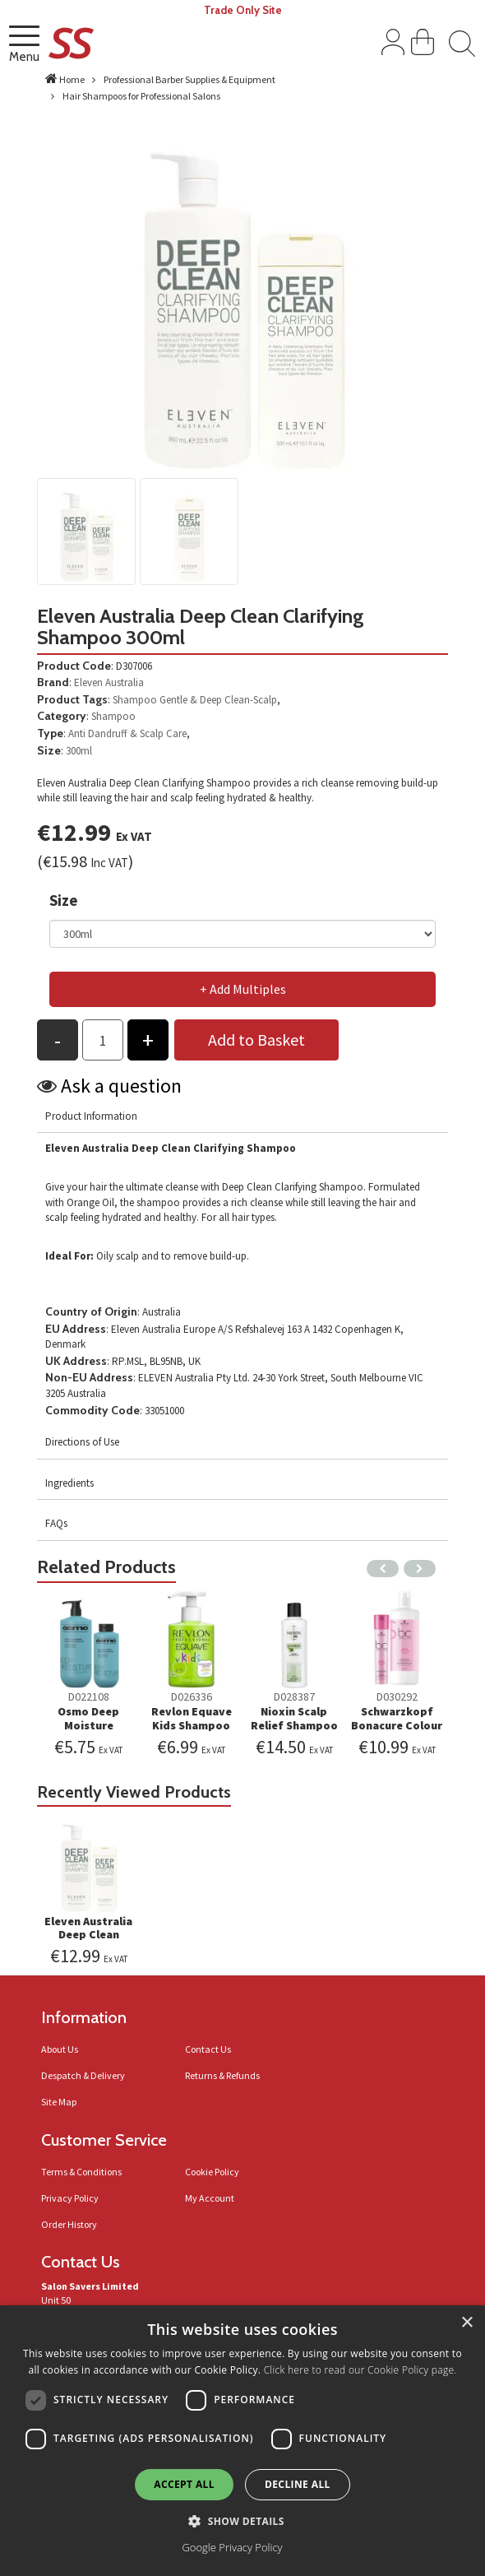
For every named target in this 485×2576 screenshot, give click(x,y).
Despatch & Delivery (83, 2075)
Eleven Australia (109, 682)
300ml (79, 751)
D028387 (294, 1696)
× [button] (466, 2323)
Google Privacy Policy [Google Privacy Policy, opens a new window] (232, 2547)
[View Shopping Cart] (422, 45)
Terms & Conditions (81, 2171)
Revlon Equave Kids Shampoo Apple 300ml (191, 1725)
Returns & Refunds (222, 2075)
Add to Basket (256, 1039)
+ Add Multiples (243, 989)
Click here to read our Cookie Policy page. (360, 2370)
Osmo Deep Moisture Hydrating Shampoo (88, 1732)
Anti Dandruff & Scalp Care (127, 733)
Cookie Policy (212, 2171)
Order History (69, 2224)
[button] (242, 2520)
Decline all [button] (297, 2484)
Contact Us (208, 2049)
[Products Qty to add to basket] (102, 1040)
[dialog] (242, 2440)
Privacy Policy (70, 2198)
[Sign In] (392, 45)
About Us (59, 2049)
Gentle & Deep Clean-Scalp (218, 700)
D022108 (88, 1696)
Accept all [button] (184, 2484)
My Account (209, 2198)
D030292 (397, 1696)
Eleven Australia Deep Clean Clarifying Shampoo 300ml (88, 1942)
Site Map (58, 2102)
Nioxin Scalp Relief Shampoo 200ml (294, 1725)
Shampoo (135, 700)
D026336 (191, 1696)
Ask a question (121, 1085)
